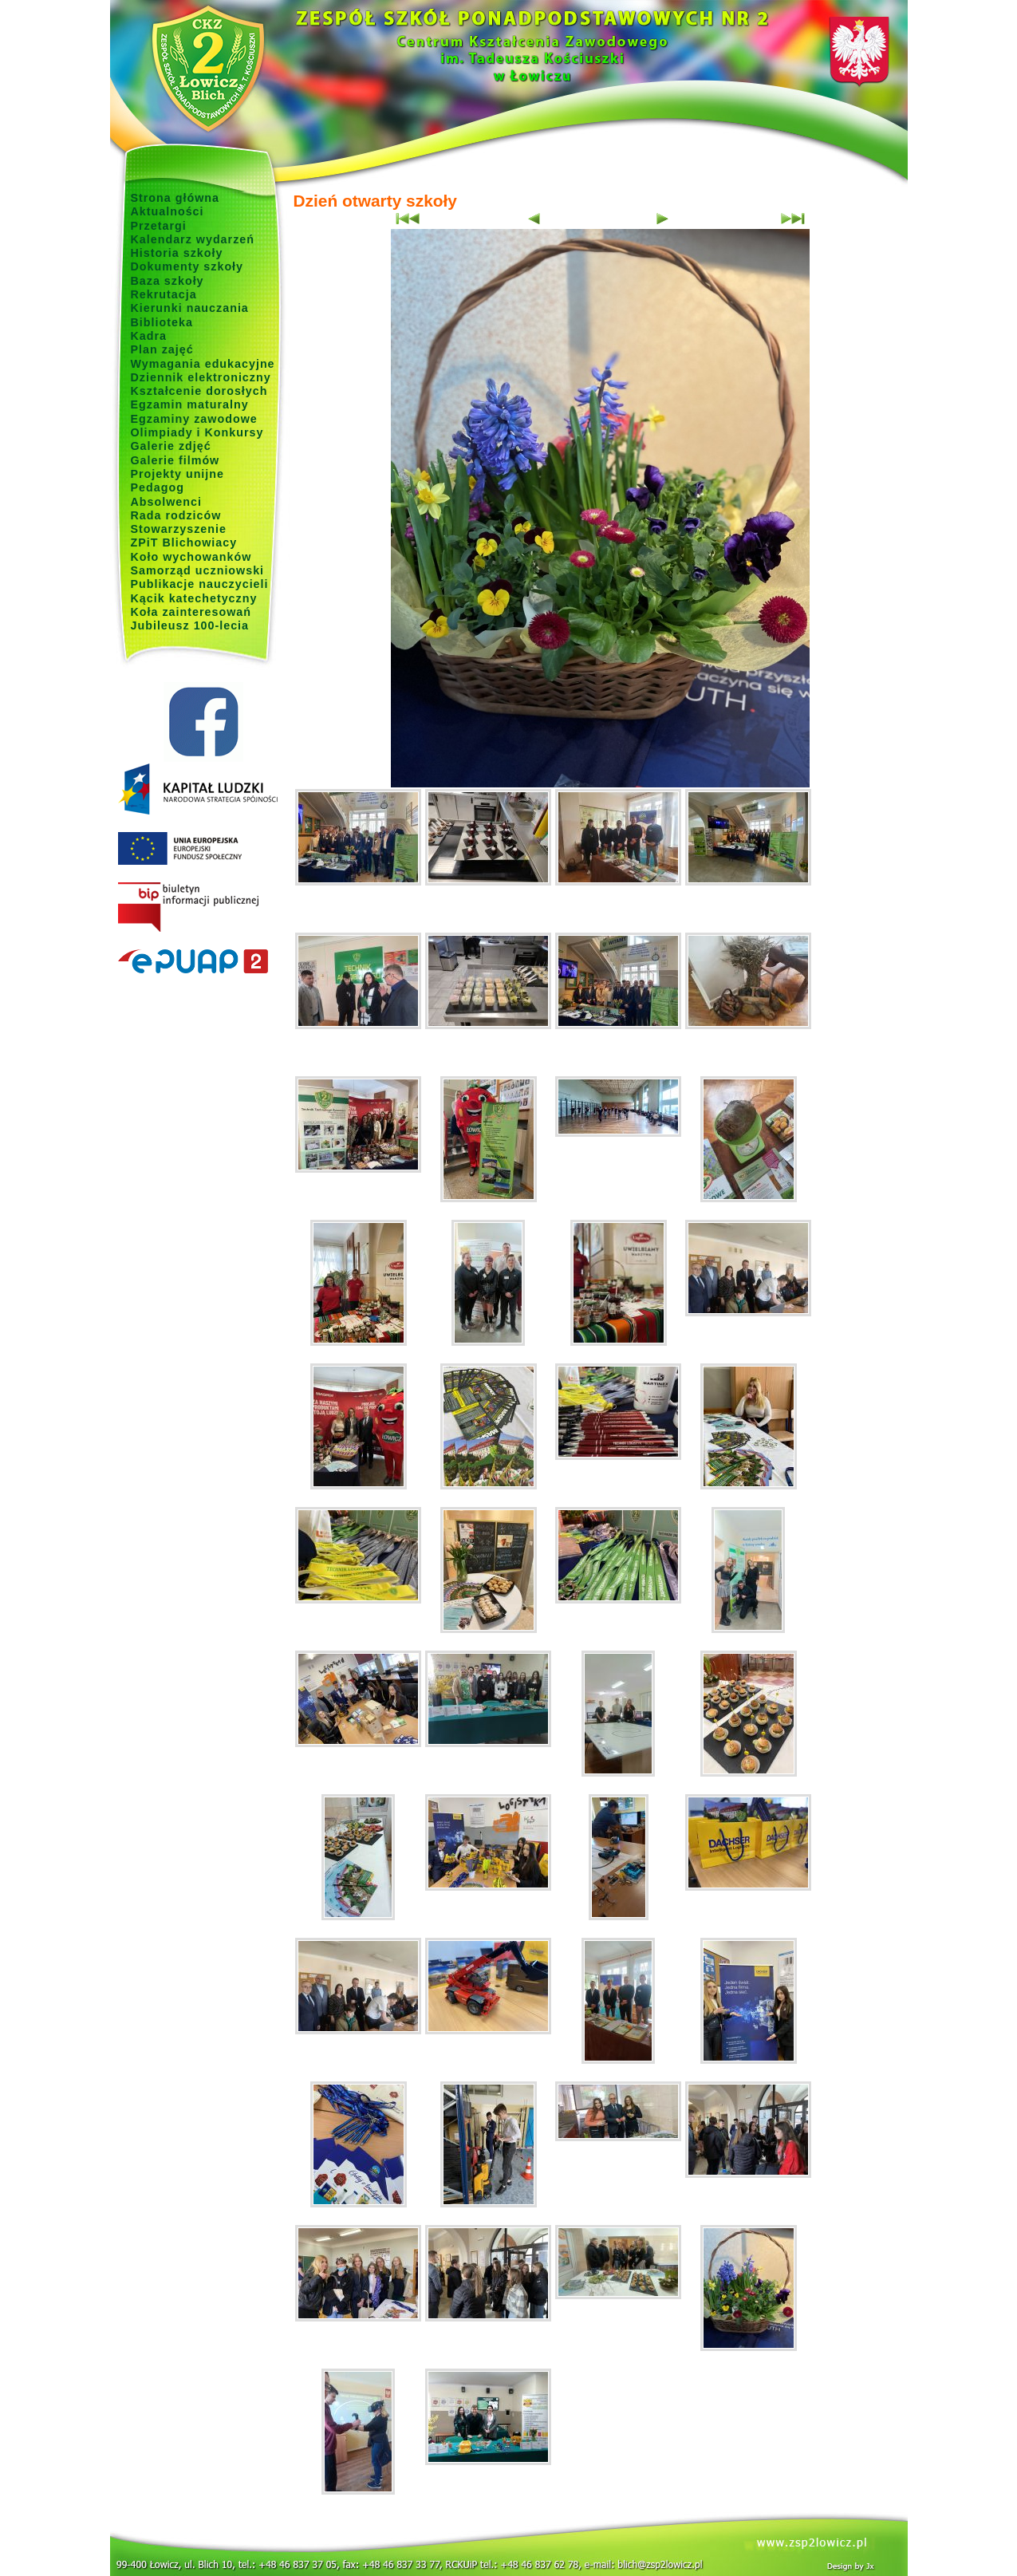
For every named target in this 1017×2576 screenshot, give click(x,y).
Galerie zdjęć (171, 446)
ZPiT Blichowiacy (184, 542)
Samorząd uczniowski (198, 570)
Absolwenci (166, 501)
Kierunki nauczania (190, 308)
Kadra (149, 335)
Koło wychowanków (191, 556)
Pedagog (157, 487)
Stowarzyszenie (179, 529)
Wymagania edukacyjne (203, 363)
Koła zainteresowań (191, 612)
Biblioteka (162, 322)
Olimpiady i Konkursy (197, 432)
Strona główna (175, 197)
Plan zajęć (162, 349)
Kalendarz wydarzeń (192, 239)
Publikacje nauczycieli (200, 584)
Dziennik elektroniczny (201, 377)
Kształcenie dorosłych (199, 391)
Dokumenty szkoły (187, 266)
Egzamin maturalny (190, 404)
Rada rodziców (176, 515)
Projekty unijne (178, 473)
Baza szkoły (167, 280)
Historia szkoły (177, 253)
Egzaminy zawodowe (194, 418)
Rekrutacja (164, 294)
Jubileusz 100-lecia (190, 625)
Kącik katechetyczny (194, 598)
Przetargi (159, 225)
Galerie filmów (175, 460)
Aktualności (167, 211)
